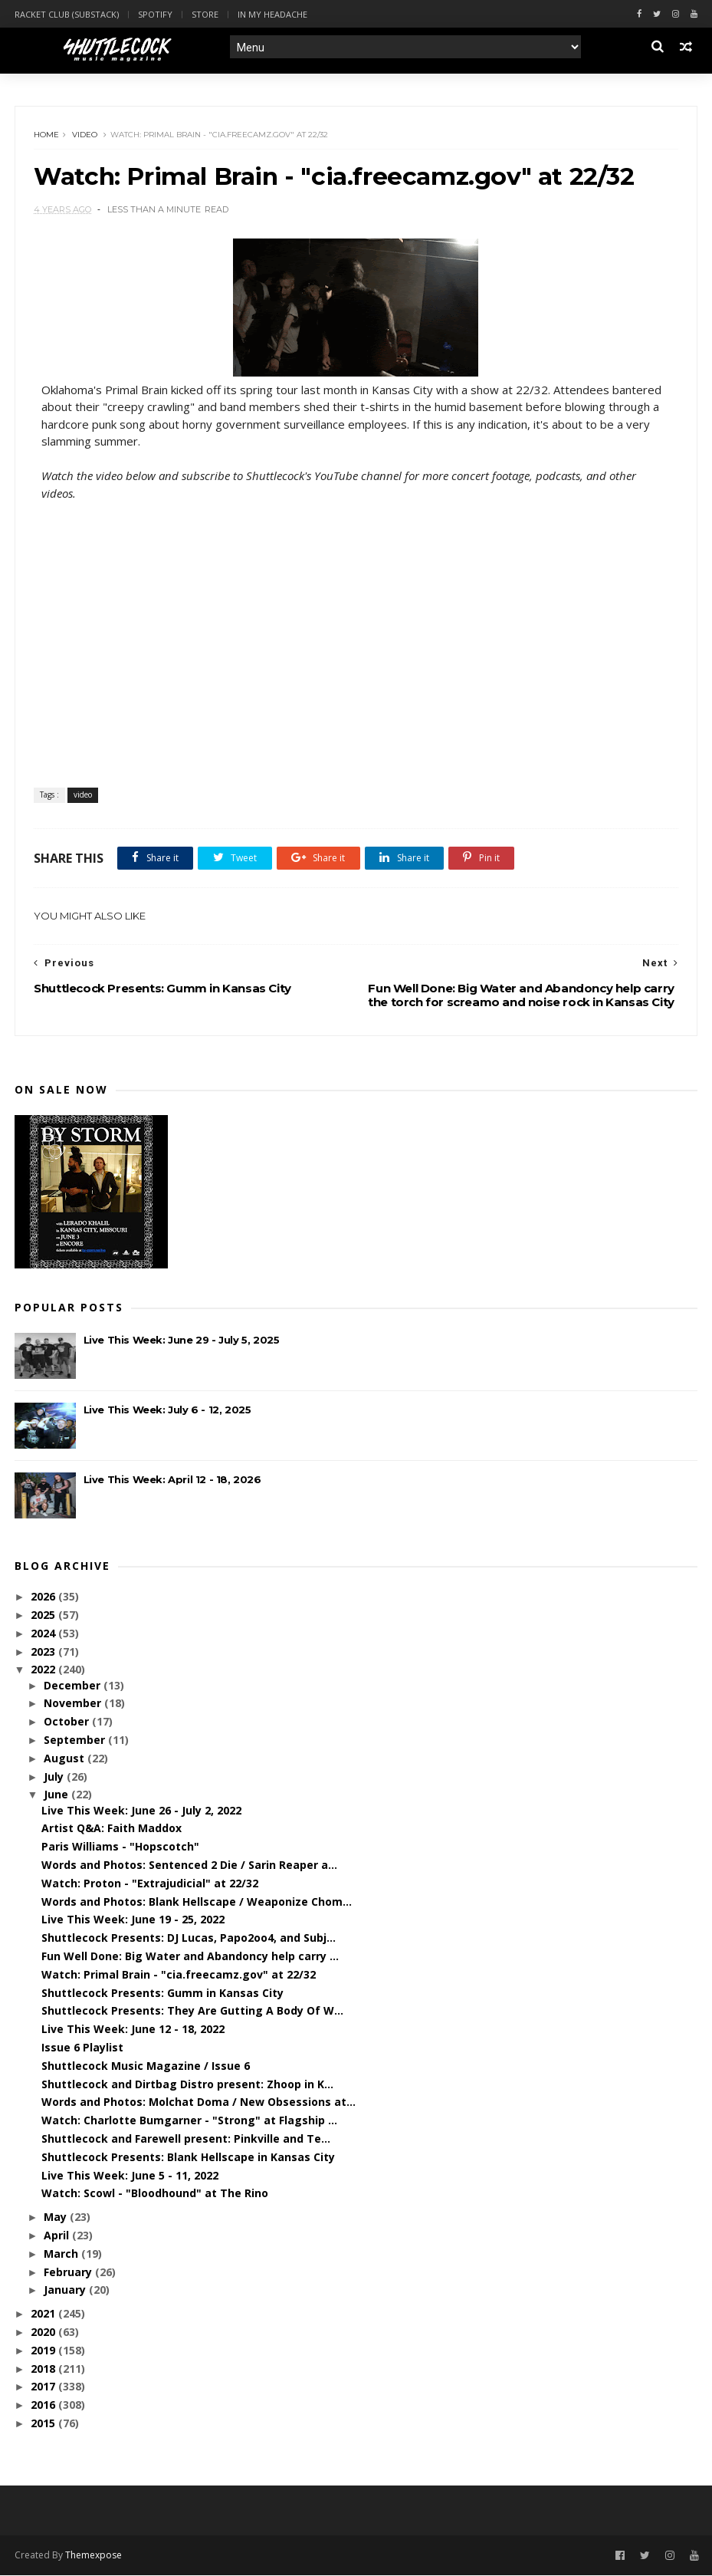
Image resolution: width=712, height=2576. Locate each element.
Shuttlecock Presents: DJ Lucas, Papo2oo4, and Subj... (188, 1939)
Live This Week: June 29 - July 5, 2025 (182, 1340)
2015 (44, 2424)
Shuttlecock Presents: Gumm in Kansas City (162, 1993)
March (62, 2254)
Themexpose (93, 2555)
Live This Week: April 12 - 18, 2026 (172, 1480)
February (69, 2272)
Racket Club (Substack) (67, 14)
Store (205, 14)
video (85, 135)
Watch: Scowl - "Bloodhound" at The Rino (154, 2194)
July (55, 1777)
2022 (44, 1670)
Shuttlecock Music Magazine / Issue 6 (145, 2066)
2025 (44, 1615)
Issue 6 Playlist (82, 2048)
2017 (44, 2387)
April (58, 2236)
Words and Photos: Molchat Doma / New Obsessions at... (198, 2103)
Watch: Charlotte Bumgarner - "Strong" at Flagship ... (189, 2121)
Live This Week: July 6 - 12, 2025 (167, 1410)
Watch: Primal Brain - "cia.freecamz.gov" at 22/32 (178, 1975)
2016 (44, 2406)
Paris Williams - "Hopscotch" (120, 1848)
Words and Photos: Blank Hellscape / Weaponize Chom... (196, 1902)
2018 (44, 2369)
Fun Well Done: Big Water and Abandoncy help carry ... (190, 1957)
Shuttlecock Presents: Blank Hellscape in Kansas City (188, 2157)
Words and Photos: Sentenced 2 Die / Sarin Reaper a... (189, 1866)
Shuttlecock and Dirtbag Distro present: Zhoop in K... (187, 2085)
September (76, 1741)
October (68, 1723)
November (74, 1704)
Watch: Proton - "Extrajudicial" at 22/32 (149, 1884)
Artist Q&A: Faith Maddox (111, 1829)
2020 (44, 2333)
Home (47, 135)
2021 (44, 2315)
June (57, 1795)
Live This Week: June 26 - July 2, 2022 (141, 1811)
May (57, 2218)
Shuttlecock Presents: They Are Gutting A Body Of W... (192, 2012)
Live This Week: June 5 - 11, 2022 (129, 2176)
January (66, 2291)
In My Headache (272, 14)
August (65, 1759)
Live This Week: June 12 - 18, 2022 (133, 2030)
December (73, 1686)
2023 (44, 1652)
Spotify (155, 14)
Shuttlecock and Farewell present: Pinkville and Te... (185, 2140)
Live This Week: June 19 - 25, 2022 (133, 1920)
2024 (44, 1634)
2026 (44, 1598)
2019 (44, 2351)
